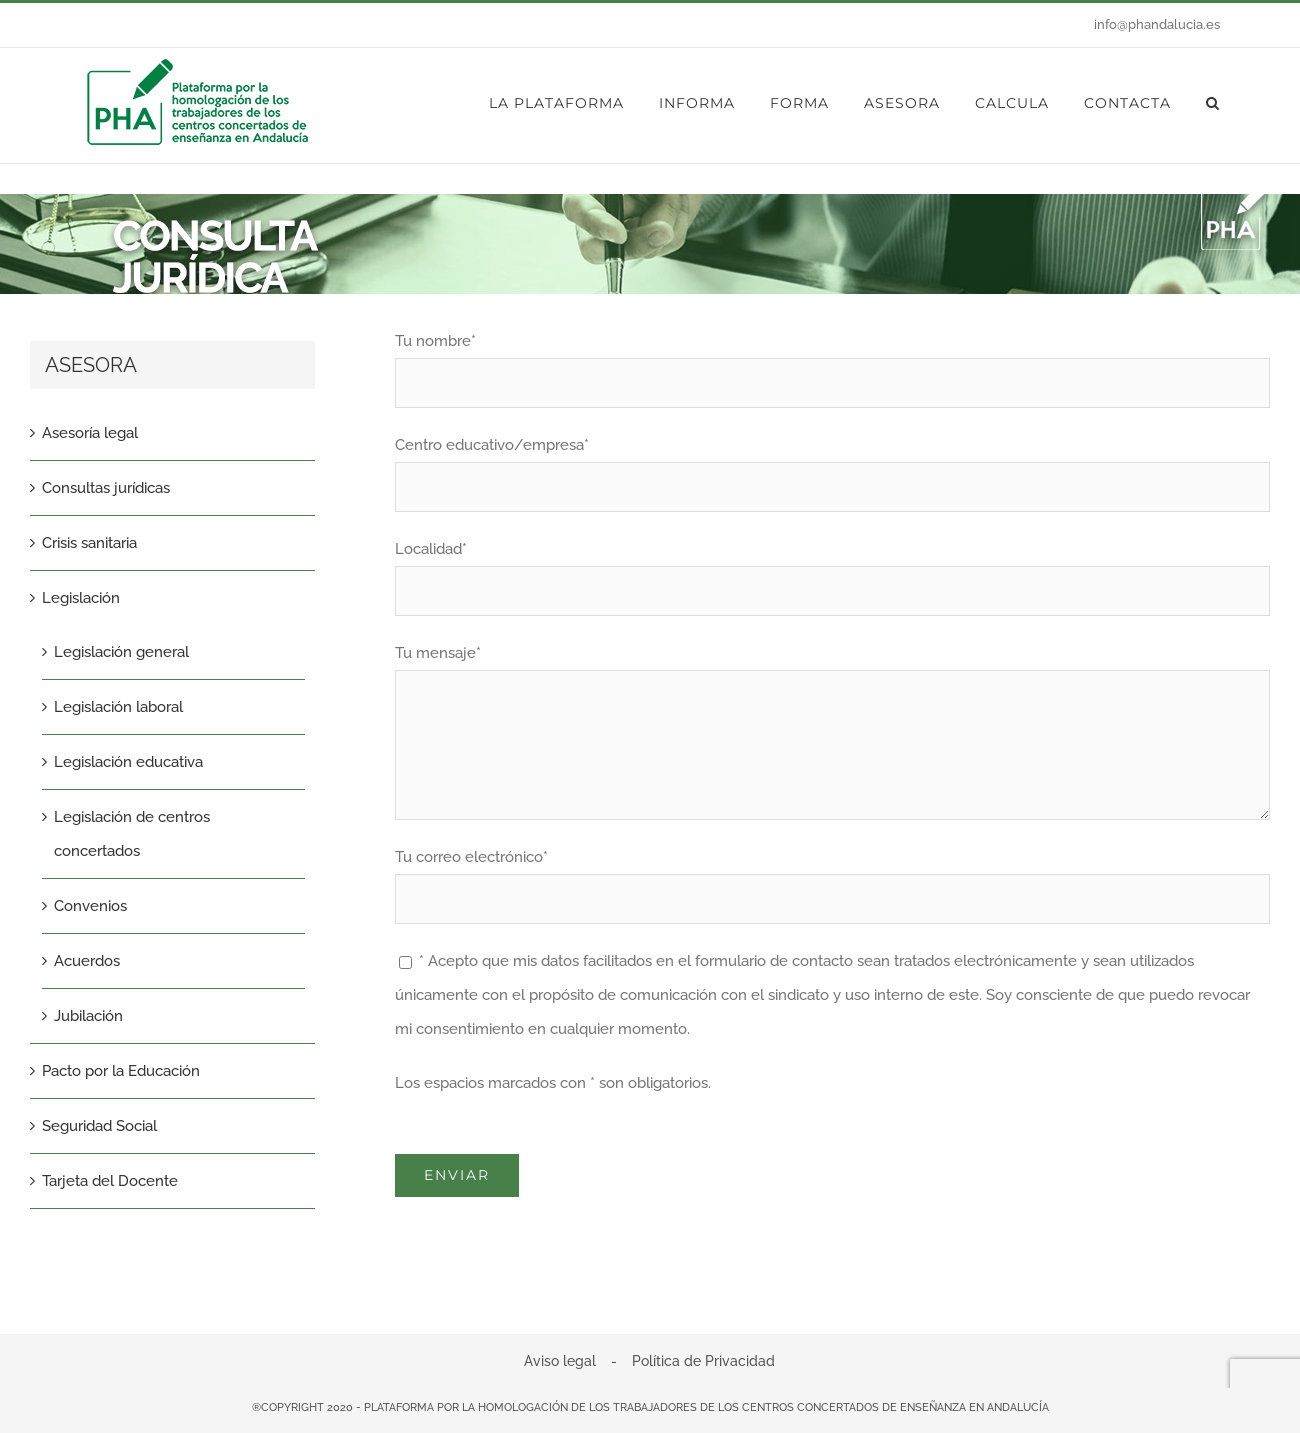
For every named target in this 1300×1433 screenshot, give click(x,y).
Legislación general (121, 652)
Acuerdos (87, 961)
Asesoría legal (90, 433)
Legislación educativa (128, 762)
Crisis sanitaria (89, 543)
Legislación (81, 598)
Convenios (90, 906)
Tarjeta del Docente (110, 1181)
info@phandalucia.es (1157, 24)
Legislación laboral (118, 707)
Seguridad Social (99, 1126)
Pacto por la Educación (121, 1071)
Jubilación (88, 1016)
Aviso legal (560, 1361)
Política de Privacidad (703, 1361)
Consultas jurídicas (106, 488)
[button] (1213, 103)
